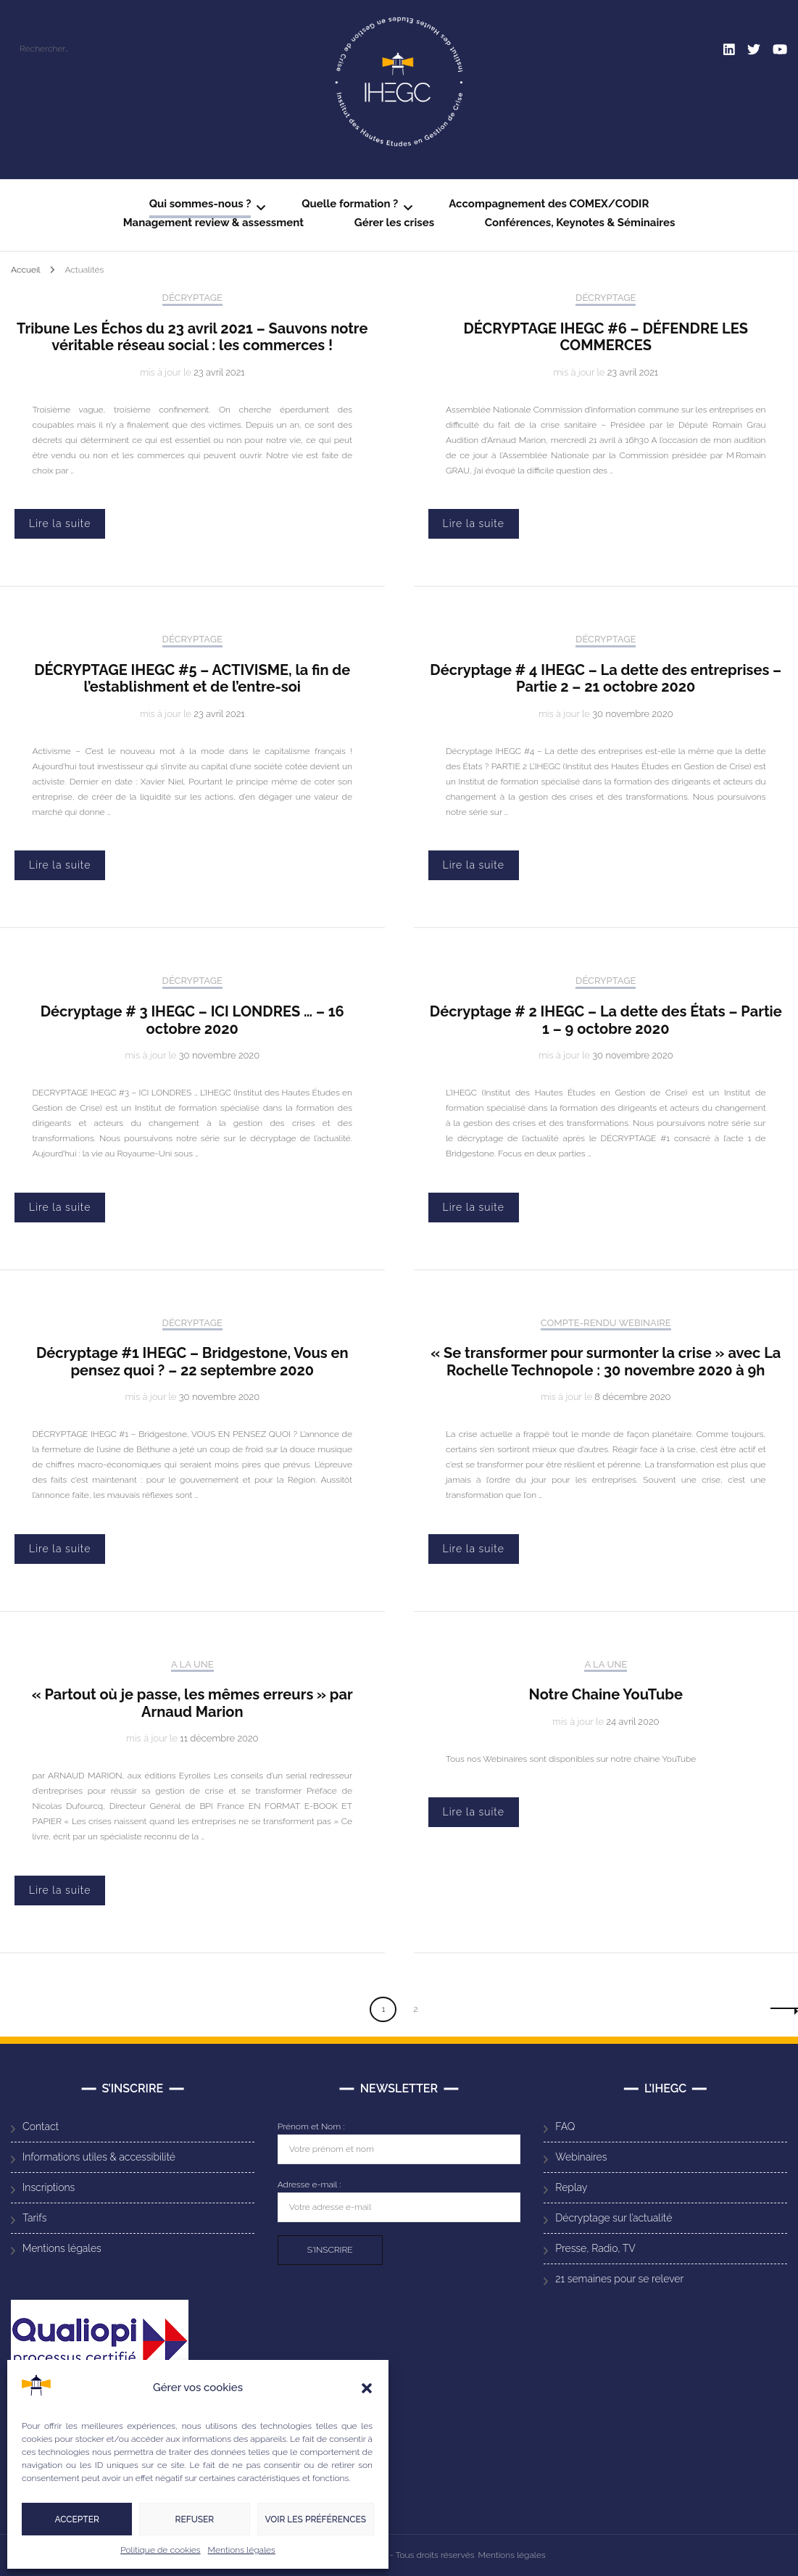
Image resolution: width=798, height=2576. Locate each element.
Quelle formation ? (350, 203)
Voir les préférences (315, 2519)
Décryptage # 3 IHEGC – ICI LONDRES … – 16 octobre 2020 (192, 1020)
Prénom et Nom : (311, 2126)
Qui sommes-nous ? (200, 203)
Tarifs (34, 2218)
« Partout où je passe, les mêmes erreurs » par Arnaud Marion (192, 1703)
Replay (571, 2187)
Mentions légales (241, 2550)
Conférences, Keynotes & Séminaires (580, 222)
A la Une (192, 1664)
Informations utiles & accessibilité (98, 2157)
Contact (40, 2126)
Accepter (76, 2519)
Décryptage (192, 297)
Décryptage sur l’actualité (613, 2218)
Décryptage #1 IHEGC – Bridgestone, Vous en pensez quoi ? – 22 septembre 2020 (192, 1361)
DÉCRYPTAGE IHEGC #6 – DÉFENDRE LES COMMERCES (606, 337)
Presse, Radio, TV (595, 2248)
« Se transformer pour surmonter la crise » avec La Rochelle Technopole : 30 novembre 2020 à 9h (606, 1361)
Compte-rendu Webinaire (606, 1322)
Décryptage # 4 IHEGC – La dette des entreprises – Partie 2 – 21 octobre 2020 (605, 678)
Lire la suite (60, 523)
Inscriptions (48, 2187)
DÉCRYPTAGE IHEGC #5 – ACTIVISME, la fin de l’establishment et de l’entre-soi (192, 678)
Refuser (195, 2519)
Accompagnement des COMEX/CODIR (549, 203)
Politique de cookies (160, 2550)
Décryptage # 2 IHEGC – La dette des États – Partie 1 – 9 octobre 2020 (606, 1020)
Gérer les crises (394, 222)
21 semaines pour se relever (619, 2279)
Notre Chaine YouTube (606, 1694)
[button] (366, 2388)
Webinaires (581, 2157)
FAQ (565, 2126)
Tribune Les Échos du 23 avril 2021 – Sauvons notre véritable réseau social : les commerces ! (192, 337)
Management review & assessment (213, 222)
